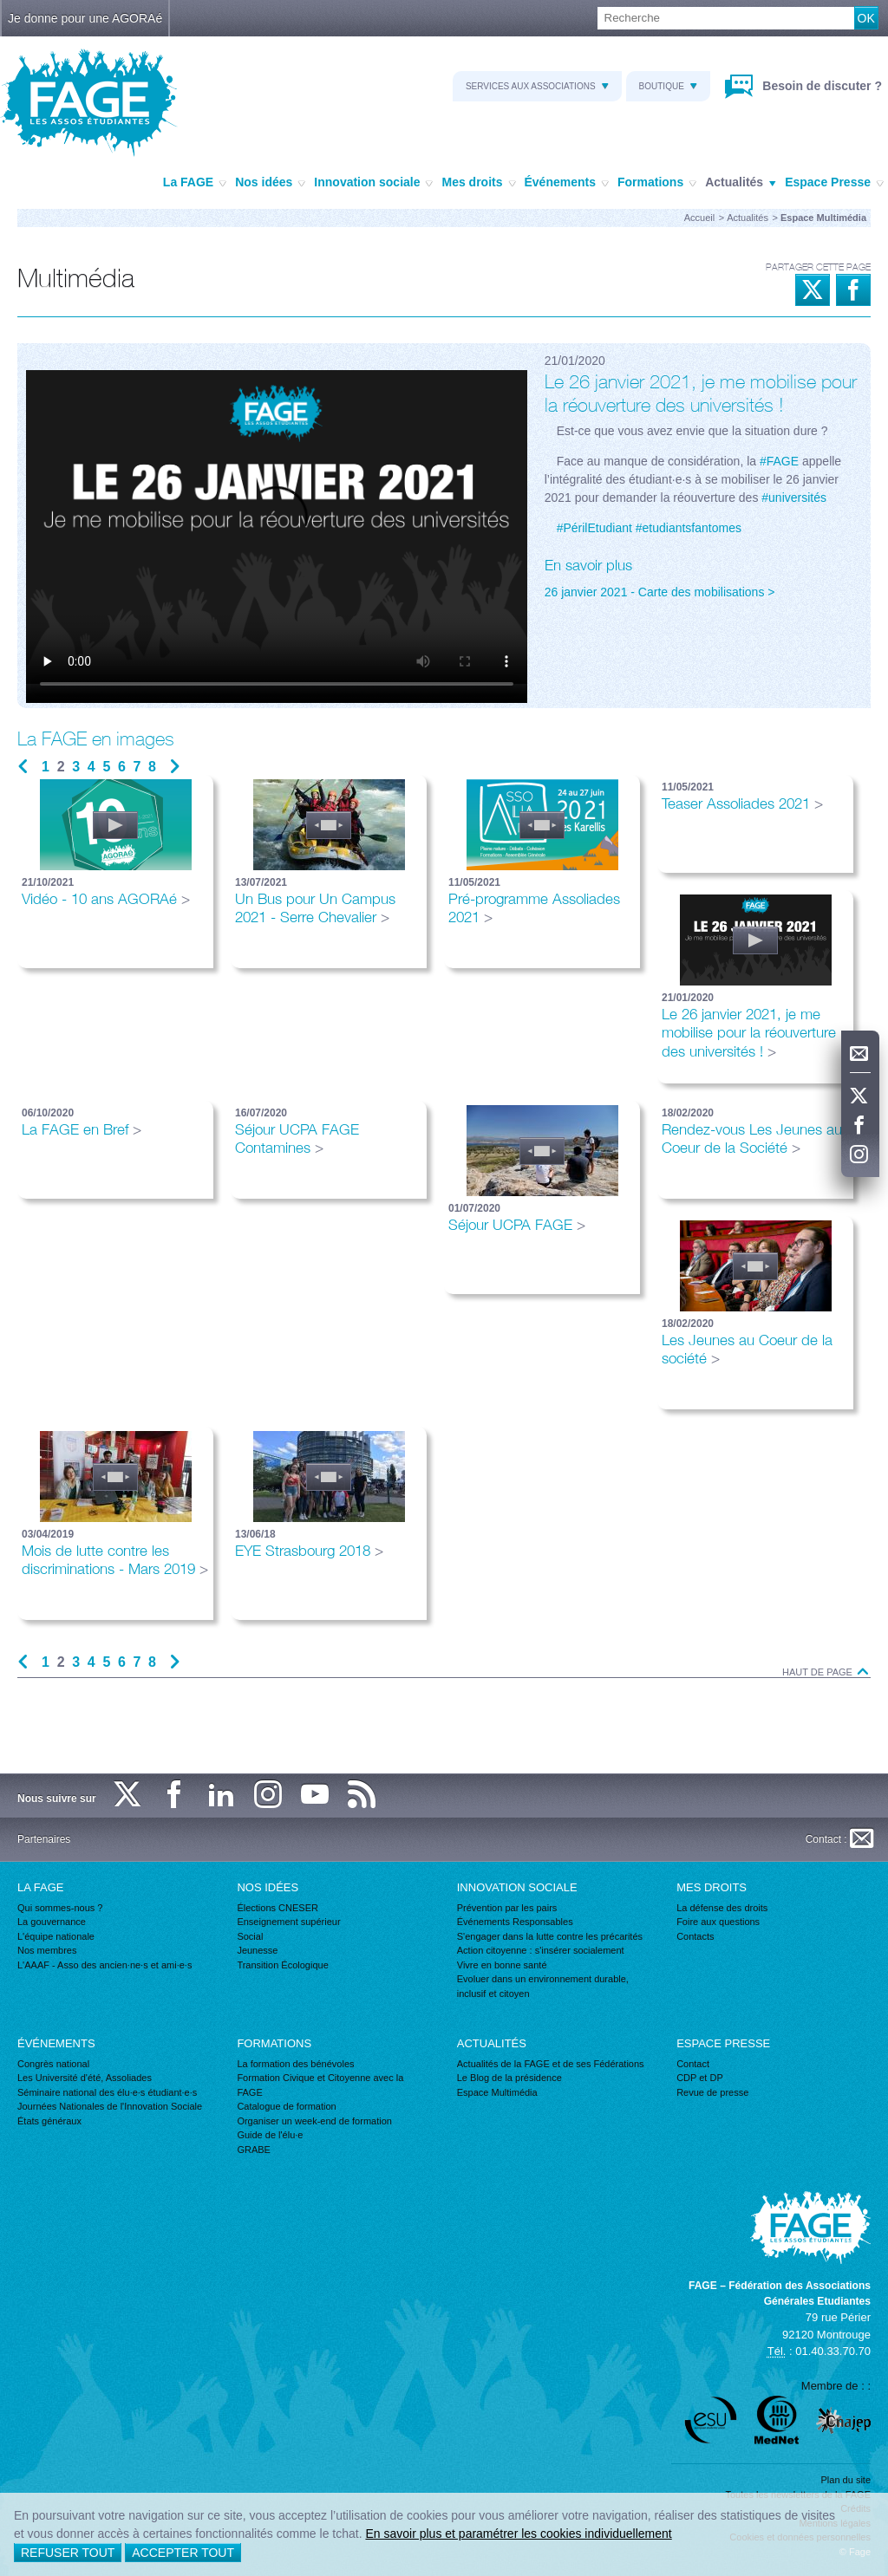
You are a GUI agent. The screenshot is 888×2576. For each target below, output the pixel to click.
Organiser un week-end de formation (314, 2121)
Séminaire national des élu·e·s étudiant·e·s (107, 2092)
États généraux (49, 2121)
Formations (656, 183)
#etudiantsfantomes (688, 528)
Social (250, 1936)
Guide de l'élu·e (270, 2135)
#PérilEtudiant (594, 528)
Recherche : (0, 7)
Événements (567, 183)
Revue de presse (712, 2092)
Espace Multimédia (497, 2092)
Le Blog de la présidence (509, 2077)
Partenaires (43, 1839)
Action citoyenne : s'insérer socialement (540, 1950)
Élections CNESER (277, 1908)
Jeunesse (257, 1950)
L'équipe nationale (56, 1936)
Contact (692, 2064)
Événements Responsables (515, 1921)
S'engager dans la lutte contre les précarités (550, 1936)
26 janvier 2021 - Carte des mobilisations (655, 592)
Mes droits (478, 183)
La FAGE (194, 183)
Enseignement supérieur (288, 1921)
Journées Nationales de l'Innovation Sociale (109, 2106)
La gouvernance (51, 1921)
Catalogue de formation (286, 2106)
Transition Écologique (282, 1965)
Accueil (699, 217)
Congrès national (53, 2064)
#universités (793, 497)
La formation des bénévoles (295, 2064)
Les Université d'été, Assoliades (84, 2077)
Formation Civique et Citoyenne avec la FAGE (320, 2085)
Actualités (740, 183)
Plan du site (846, 2480)
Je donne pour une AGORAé (85, 18)
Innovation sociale (373, 183)
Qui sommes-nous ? (59, 1908)
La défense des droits (721, 1908)
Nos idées (270, 183)
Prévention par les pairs (507, 1908)
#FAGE (779, 461)
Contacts (695, 1936)
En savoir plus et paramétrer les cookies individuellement (518, 2533)
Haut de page (826, 1672)
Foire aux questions (718, 1921)
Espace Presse (834, 183)
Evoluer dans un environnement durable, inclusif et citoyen (543, 1986)
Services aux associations (537, 86)
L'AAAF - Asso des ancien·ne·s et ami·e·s (104, 1965)
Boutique (668, 86)
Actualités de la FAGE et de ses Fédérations (550, 2064)
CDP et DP (699, 2077)
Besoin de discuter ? (820, 86)
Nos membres (46, 1950)
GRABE (254, 2149)
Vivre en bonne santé (502, 1965)
